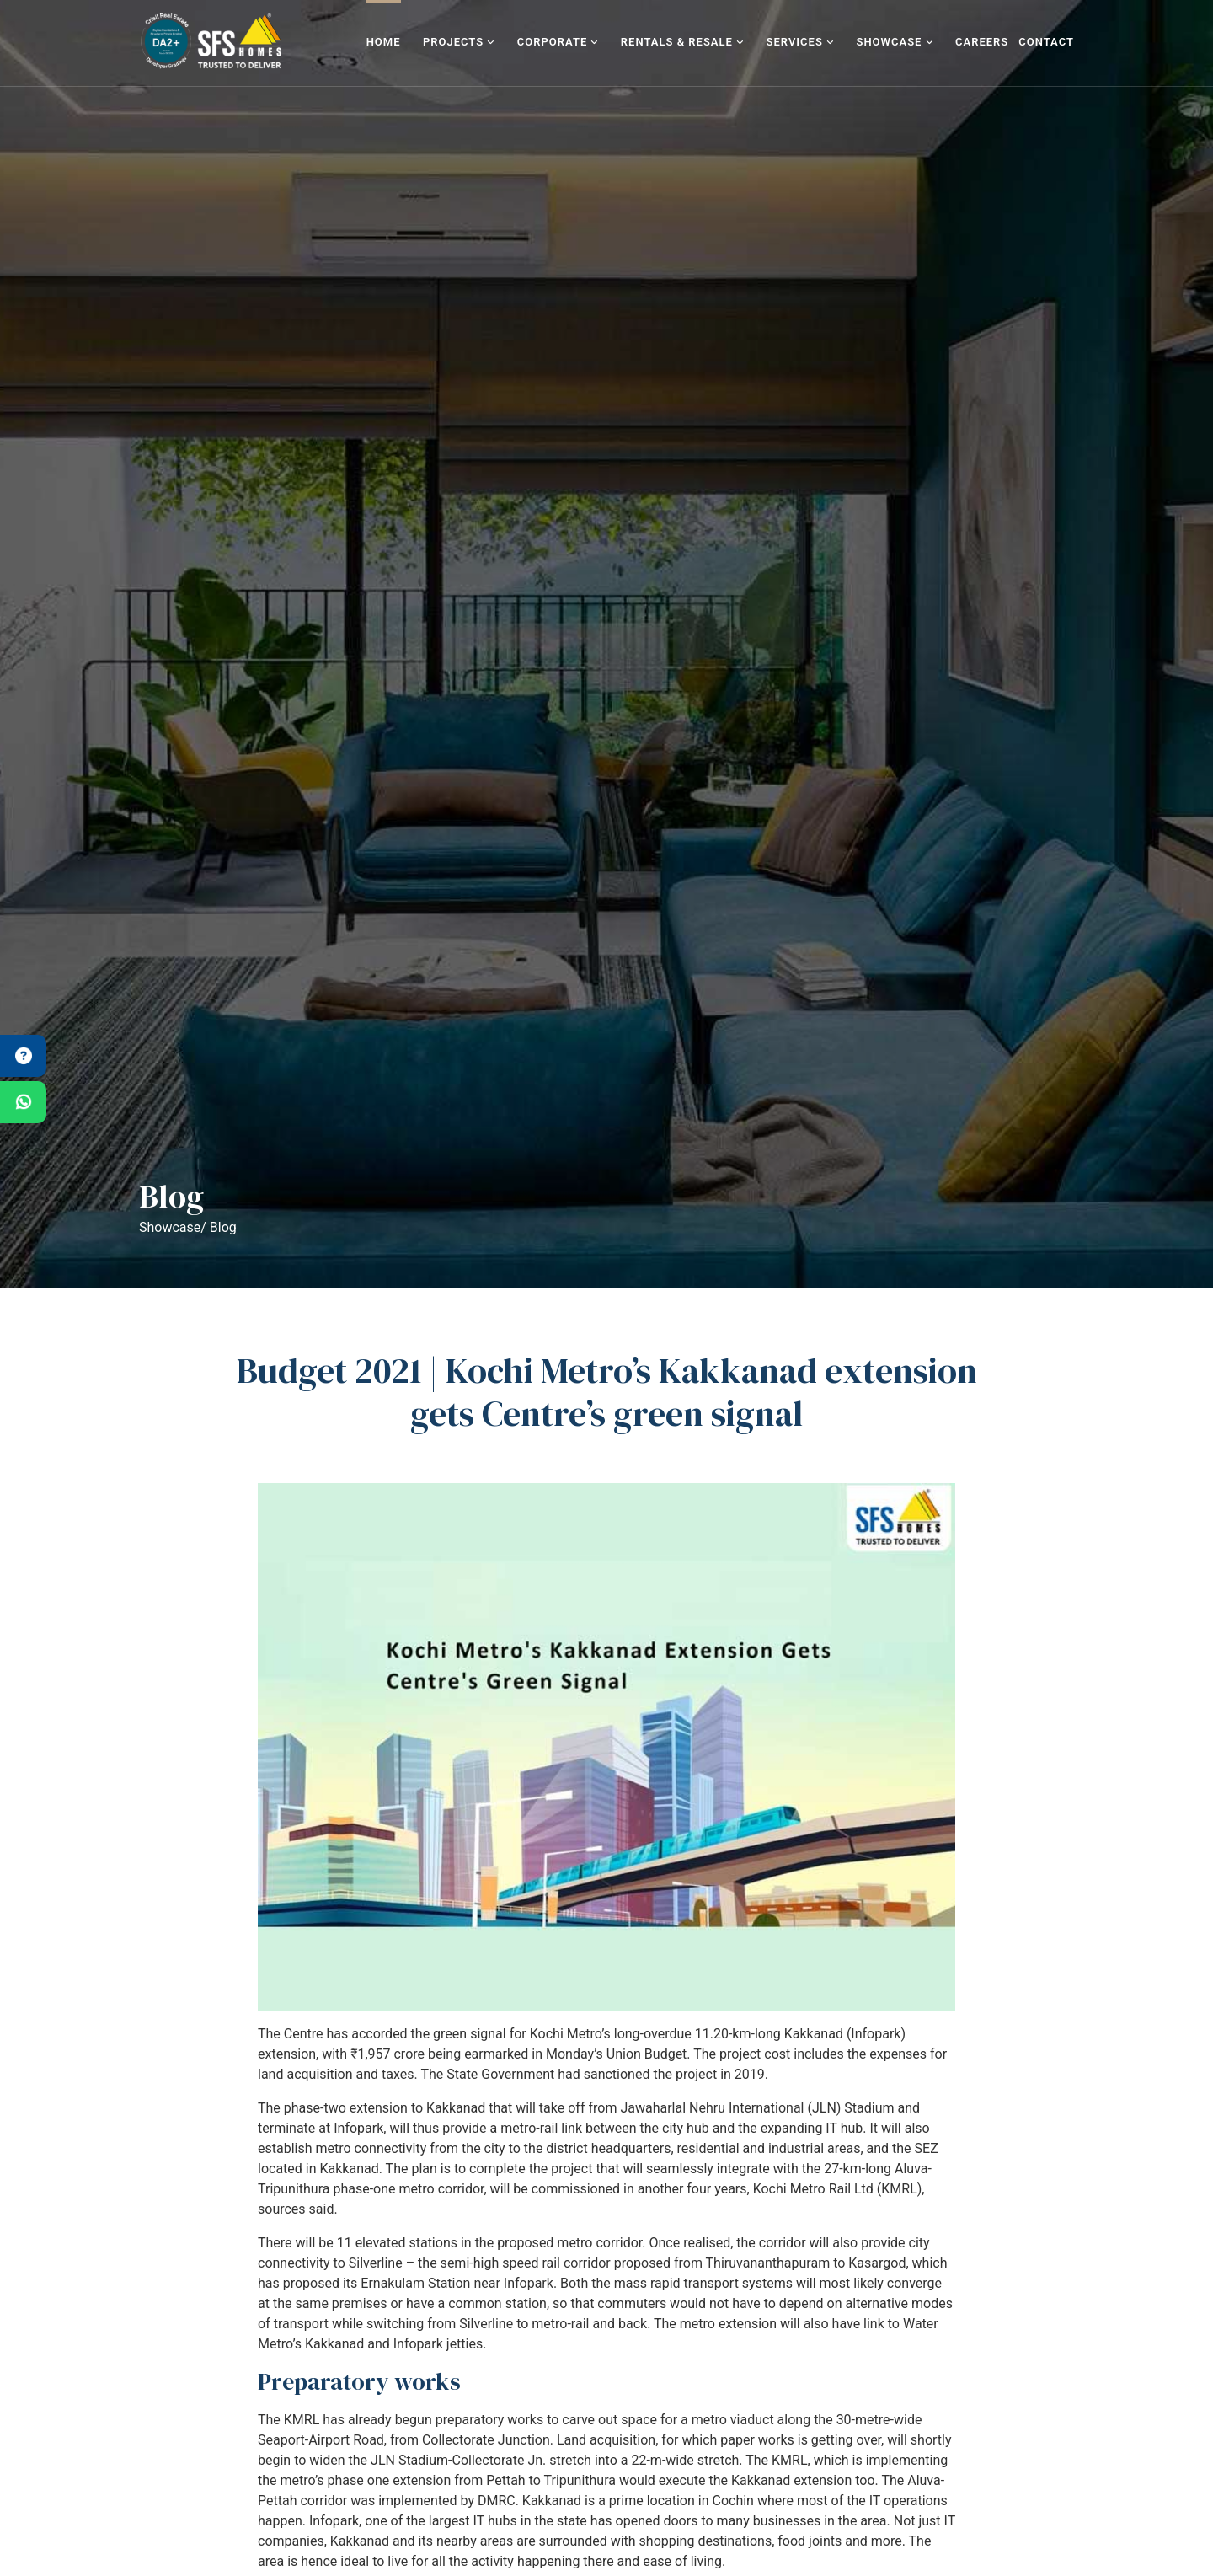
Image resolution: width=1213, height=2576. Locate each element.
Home (383, 41)
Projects (459, 41)
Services (801, 41)
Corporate (558, 41)
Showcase (894, 41)
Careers (981, 41)
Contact (1046, 41)
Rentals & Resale (682, 41)
